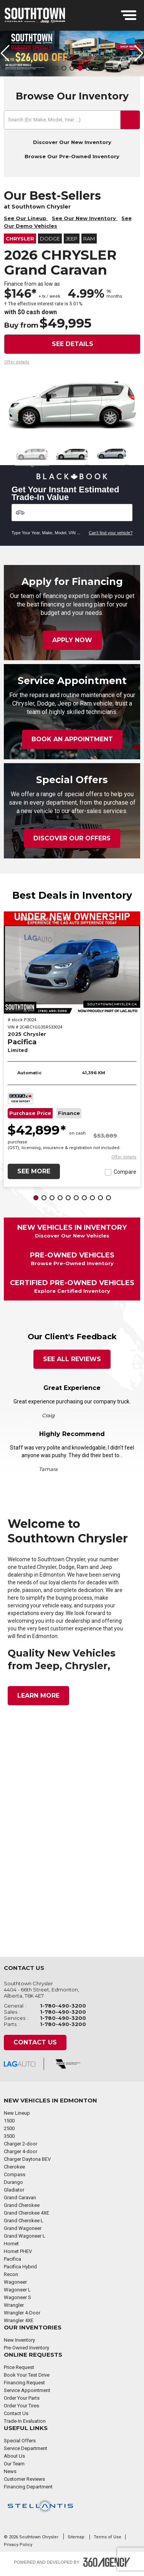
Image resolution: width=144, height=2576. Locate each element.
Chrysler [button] (20, 240)
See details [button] (72, 345)
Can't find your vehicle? (110, 533)
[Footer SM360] (106, 2563)
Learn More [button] (38, 1696)
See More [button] (33, 1172)
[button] (47, 69)
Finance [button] (69, 1114)
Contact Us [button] (35, 2043)
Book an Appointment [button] (72, 740)
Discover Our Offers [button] (72, 839)
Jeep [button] (72, 240)
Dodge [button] (50, 240)
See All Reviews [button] (72, 1359)
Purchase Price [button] (30, 1114)
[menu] (128, 15)
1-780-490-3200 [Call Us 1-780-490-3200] (63, 2006)
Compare (125, 1173)
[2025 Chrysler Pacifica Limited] (72, 963)
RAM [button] (89, 240)
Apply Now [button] (72, 640)
